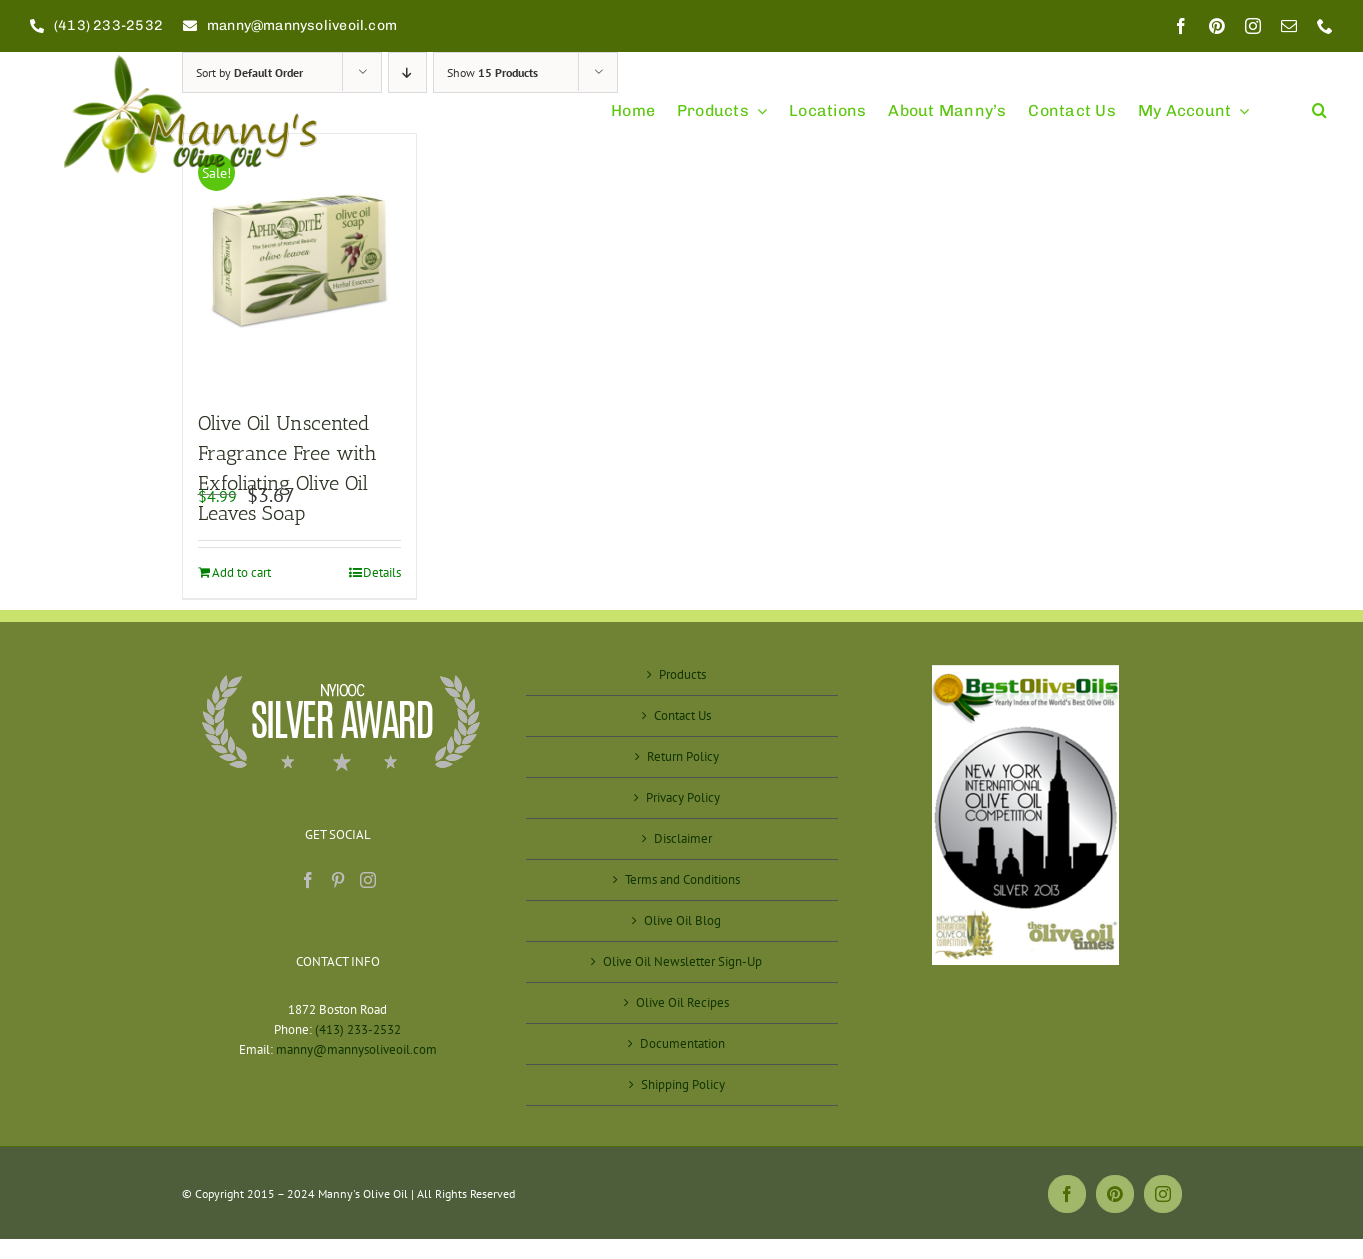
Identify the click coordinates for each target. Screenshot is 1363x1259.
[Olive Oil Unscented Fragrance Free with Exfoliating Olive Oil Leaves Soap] (299, 261)
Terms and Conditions (682, 879)
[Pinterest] (338, 880)
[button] (1319, 101)
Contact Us (682, 715)
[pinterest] (1217, 26)
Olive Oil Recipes (682, 1002)
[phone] (1325, 26)
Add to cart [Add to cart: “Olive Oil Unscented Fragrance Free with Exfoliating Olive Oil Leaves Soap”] (241, 572)
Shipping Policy (683, 1084)
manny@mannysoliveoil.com (356, 1049)
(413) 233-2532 (358, 1029)
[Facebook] (308, 880)
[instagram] (1253, 26)
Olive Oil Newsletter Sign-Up (682, 961)
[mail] (1289, 26)
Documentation (682, 1043)
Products (682, 674)
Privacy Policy (683, 797)
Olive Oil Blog (682, 920)
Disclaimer (683, 838)
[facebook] (1181, 26)
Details (382, 572)
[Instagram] (368, 880)
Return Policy (683, 756)
